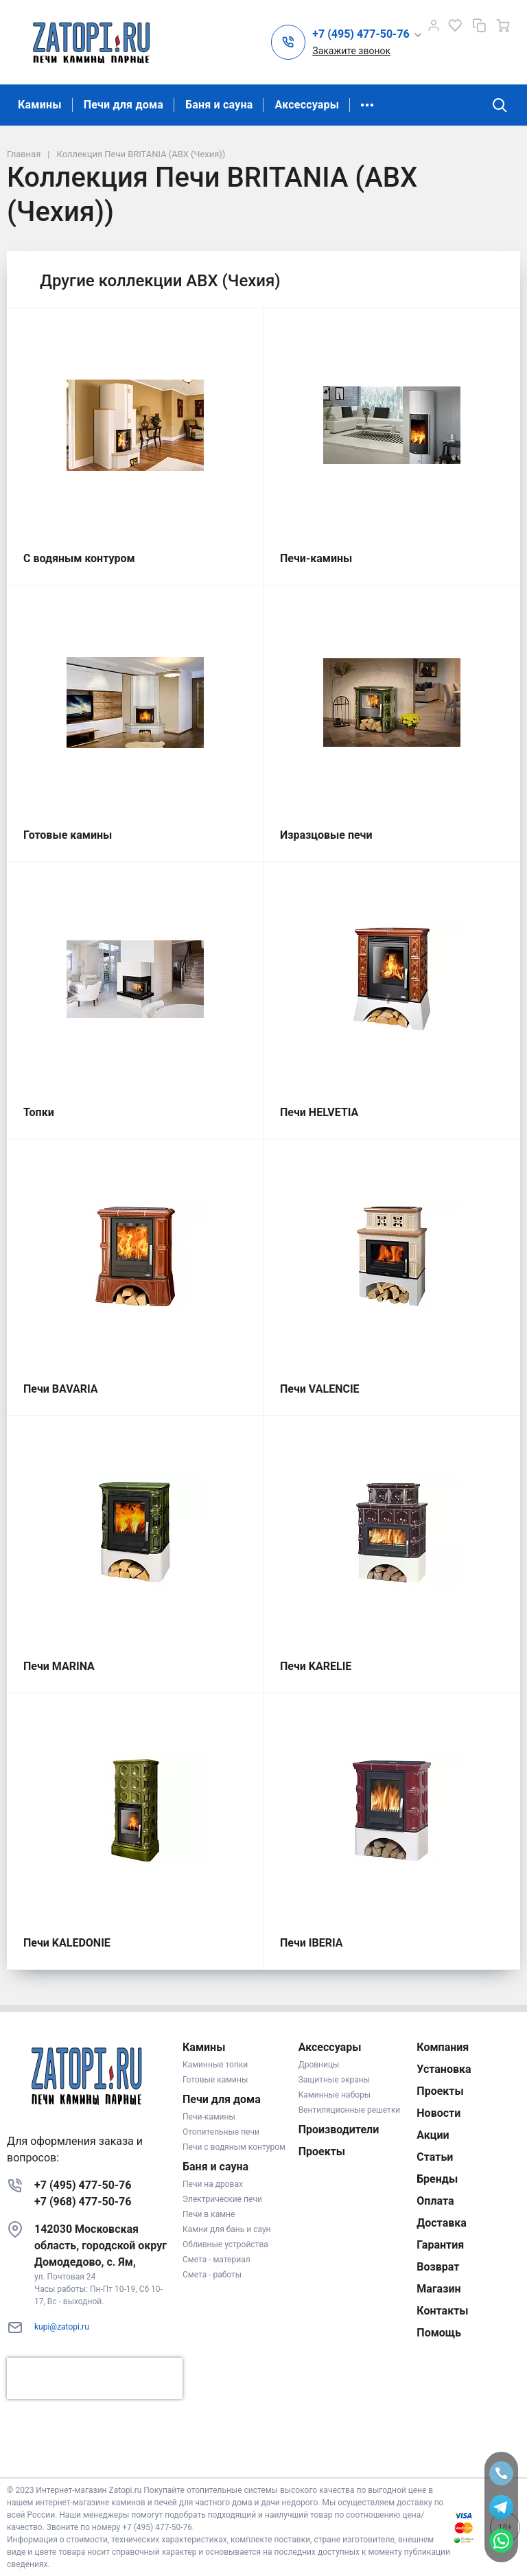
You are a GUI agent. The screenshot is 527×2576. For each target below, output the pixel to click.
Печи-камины (316, 558)
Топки (38, 1112)
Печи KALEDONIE (66, 1942)
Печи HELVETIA (319, 1112)
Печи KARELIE (315, 1666)
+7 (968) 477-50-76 (82, 2201)
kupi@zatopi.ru (61, 2327)
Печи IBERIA (311, 1942)
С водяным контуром (79, 558)
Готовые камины (67, 835)
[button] (367, 34)
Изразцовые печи (326, 835)
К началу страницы (263, 2456)
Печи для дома (123, 104)
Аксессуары (306, 104)
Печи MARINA (59, 1666)
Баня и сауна (219, 104)
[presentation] (95, 2378)
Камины (40, 104)
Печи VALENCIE (320, 1388)
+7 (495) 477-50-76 (82, 2185)
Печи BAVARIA (60, 1388)
